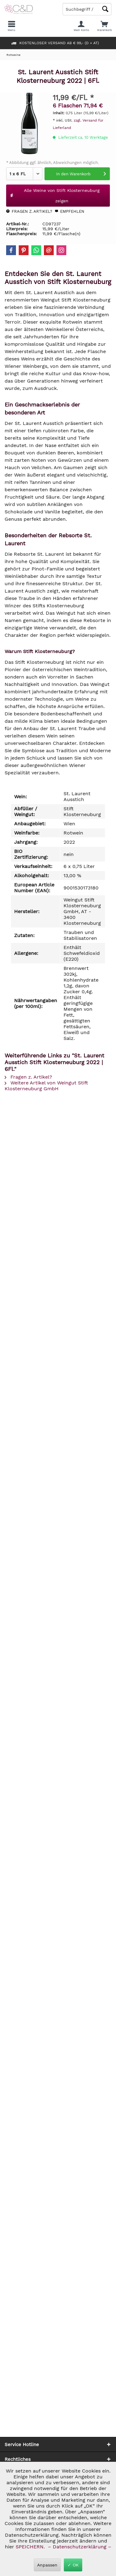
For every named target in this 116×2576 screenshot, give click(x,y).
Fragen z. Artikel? (29, 211)
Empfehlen (69, 211)
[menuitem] (104, 26)
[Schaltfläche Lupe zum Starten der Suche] (105, 9)
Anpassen (47, 2564)
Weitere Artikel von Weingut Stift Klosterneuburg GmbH (46, 1085)
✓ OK (73, 2564)
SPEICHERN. (31, 2547)
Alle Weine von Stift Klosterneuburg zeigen (54, 195)
